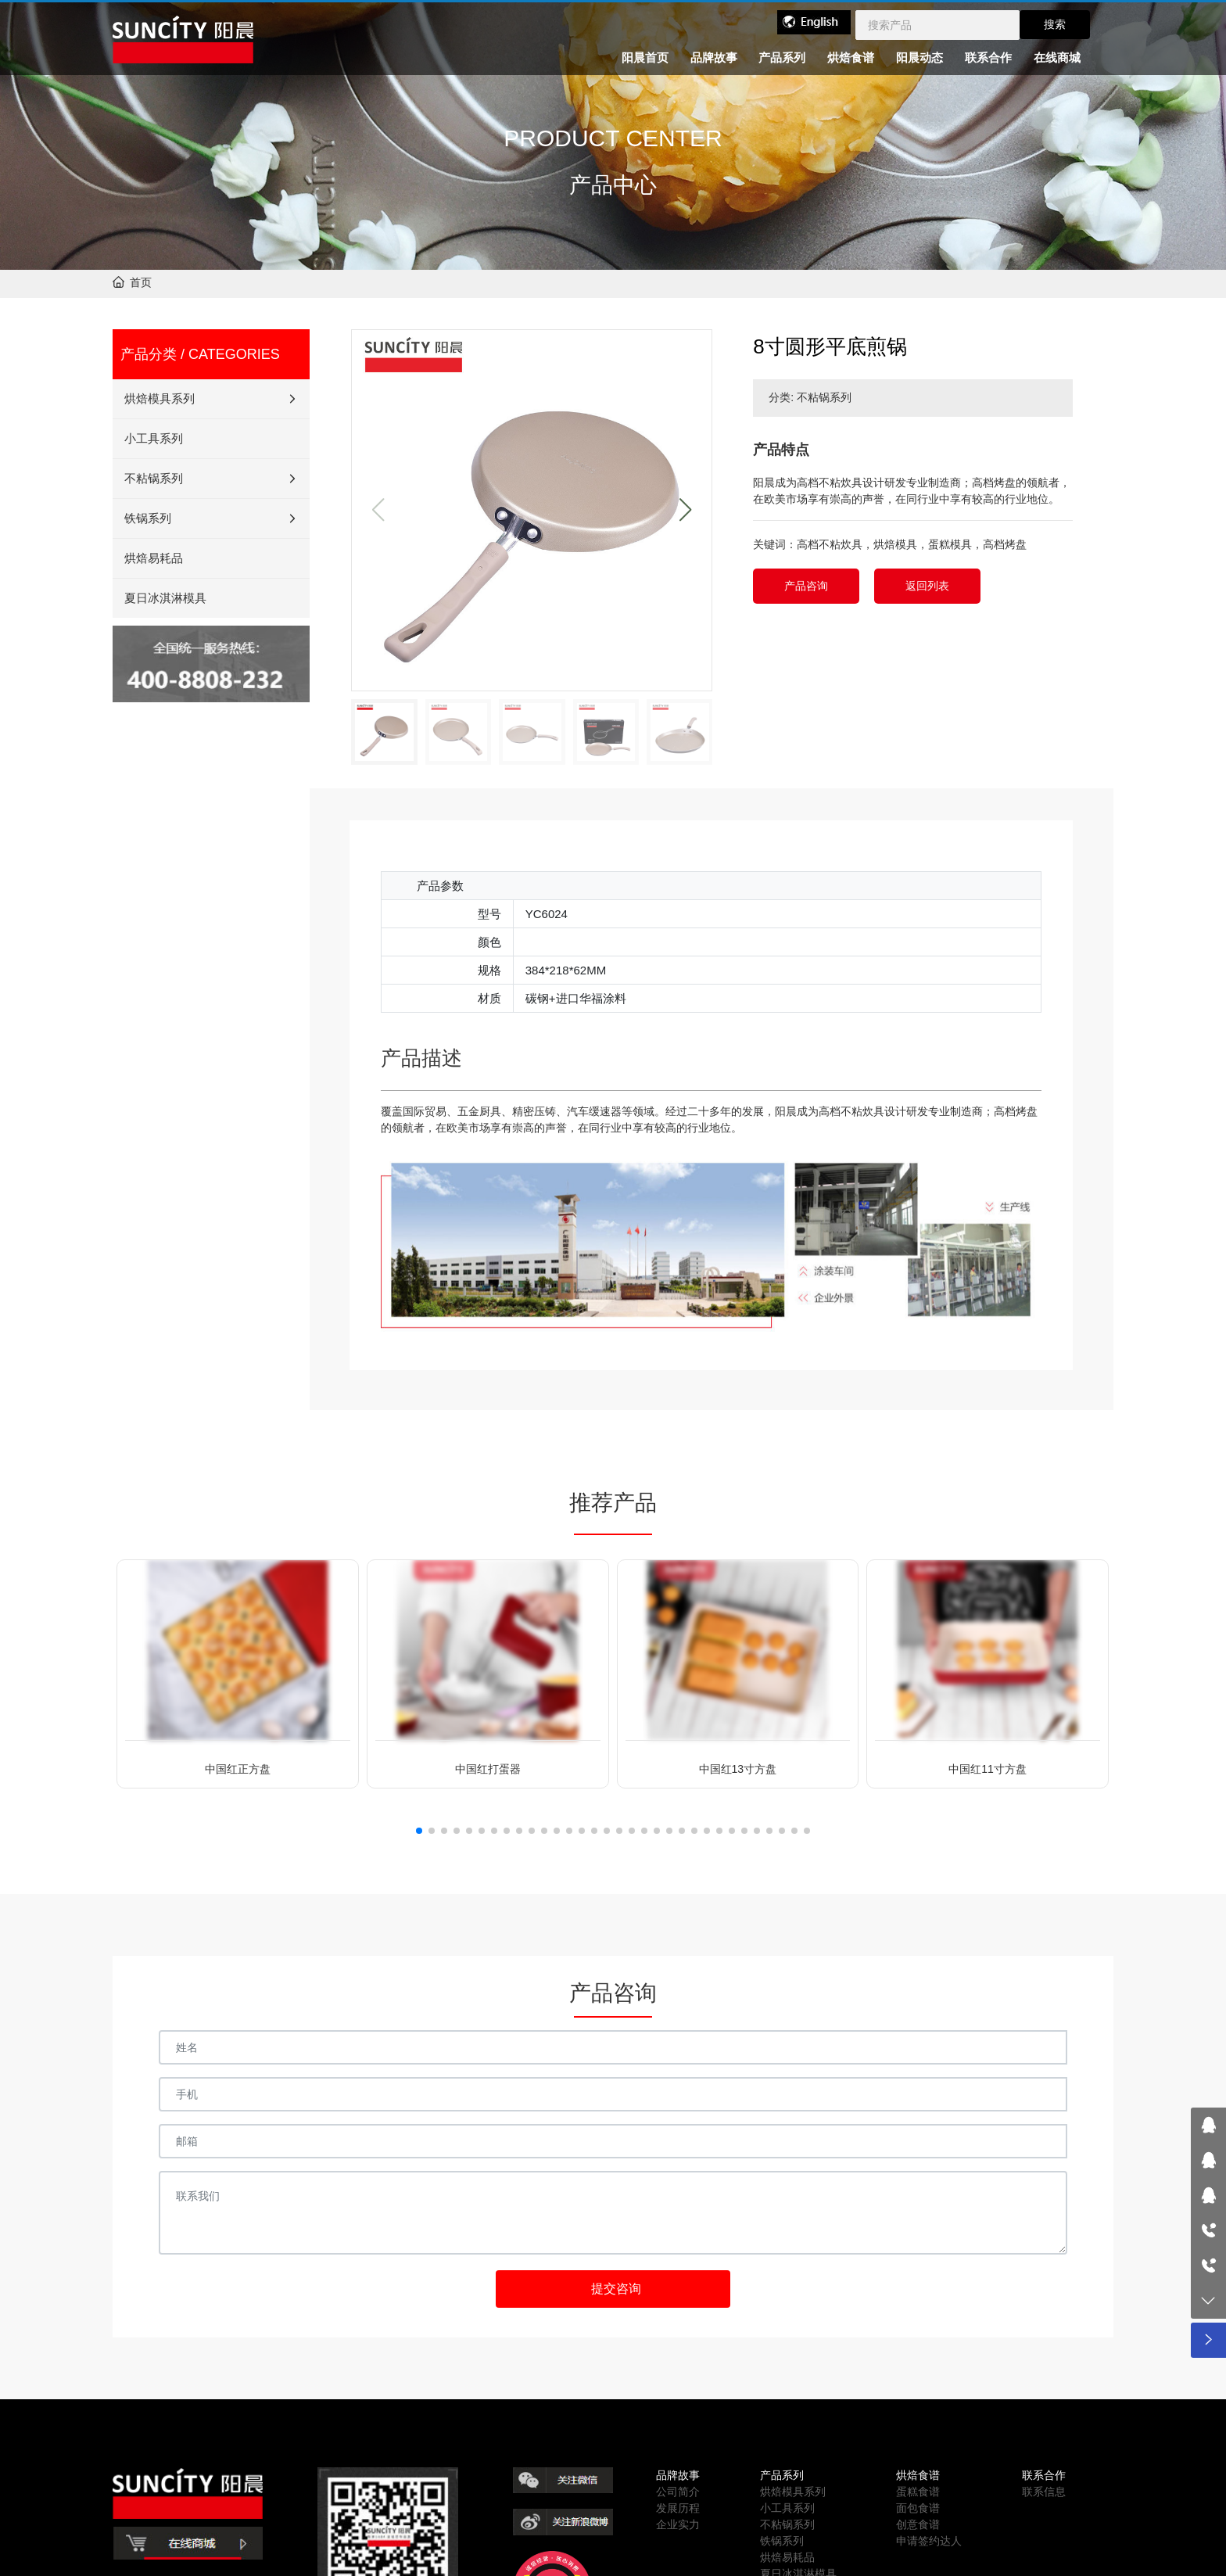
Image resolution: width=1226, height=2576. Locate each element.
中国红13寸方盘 (738, 1769)
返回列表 (927, 585)
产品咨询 (806, 585)
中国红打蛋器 (488, 1769)
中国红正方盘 (238, 1769)
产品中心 (613, 186)
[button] (685, 510)
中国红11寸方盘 (987, 1769)
